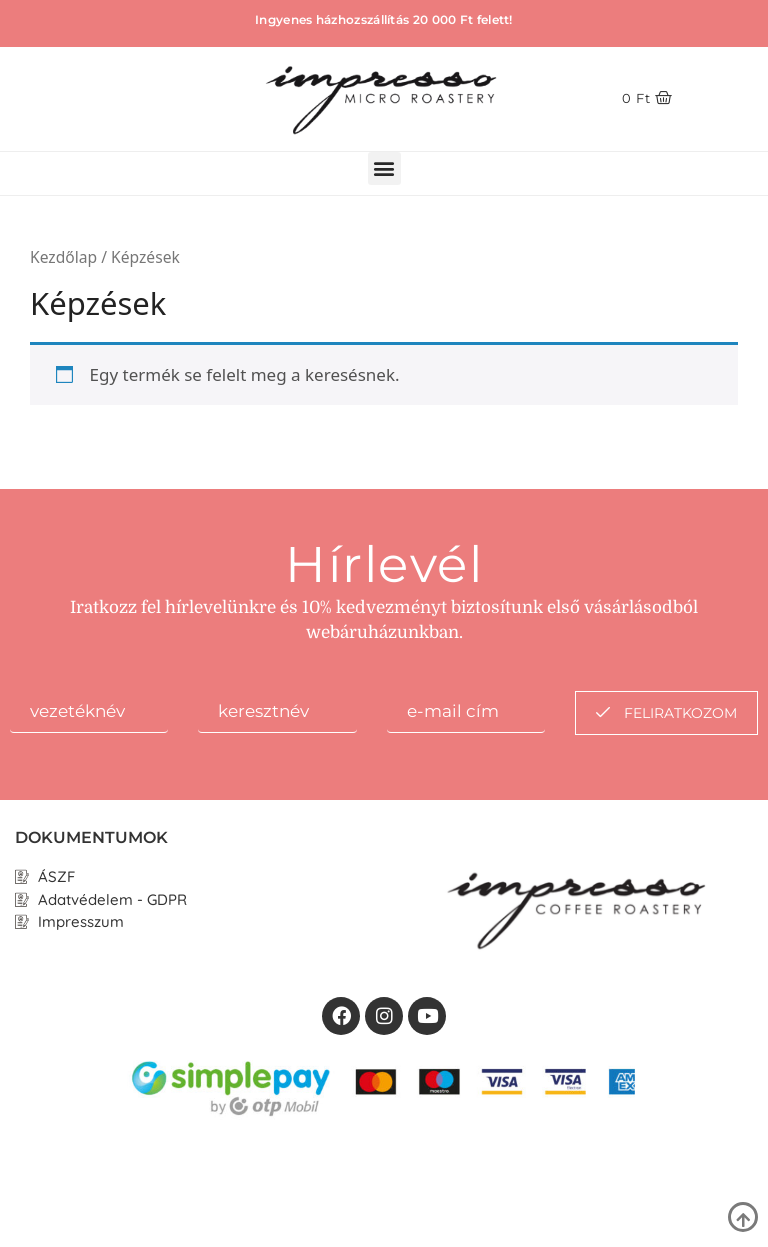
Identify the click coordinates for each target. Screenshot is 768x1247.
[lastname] (277, 712)
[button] (384, 168)
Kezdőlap (63, 257)
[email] (466, 712)
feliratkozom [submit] (666, 713)
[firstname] (89, 712)
